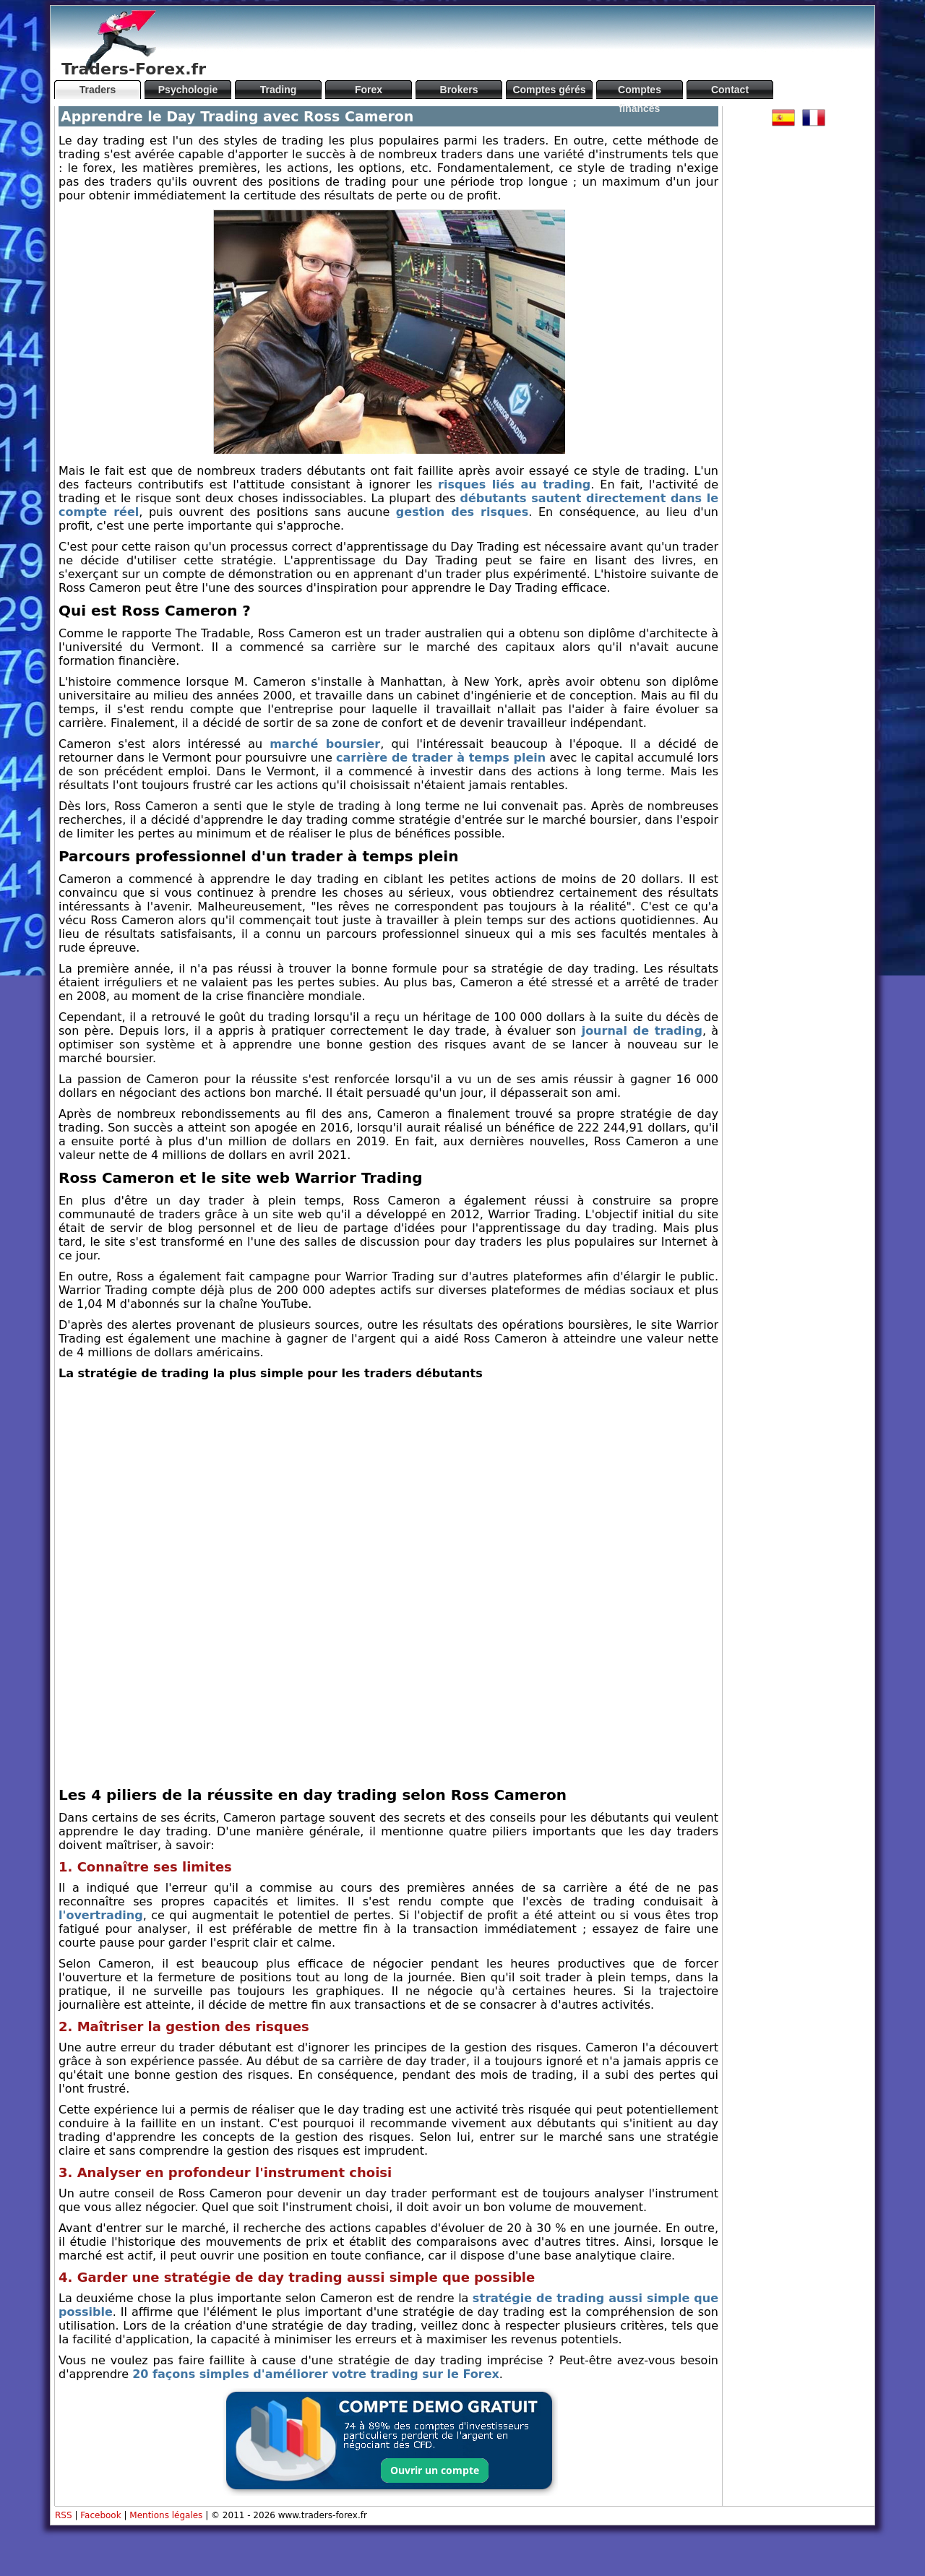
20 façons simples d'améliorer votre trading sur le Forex (315, 2374)
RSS (63, 2515)
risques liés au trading (514, 484)
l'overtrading (101, 1915)
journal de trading (642, 1031)
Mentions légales (165, 2515)
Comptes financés (639, 91)
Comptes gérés (548, 89)
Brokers (459, 89)
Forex (368, 89)
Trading (278, 89)
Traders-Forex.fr (133, 69)
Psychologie (188, 89)
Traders (97, 89)
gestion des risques (462, 512)
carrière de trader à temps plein (441, 757)
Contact (730, 89)
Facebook (100, 2515)
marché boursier (325, 744)
